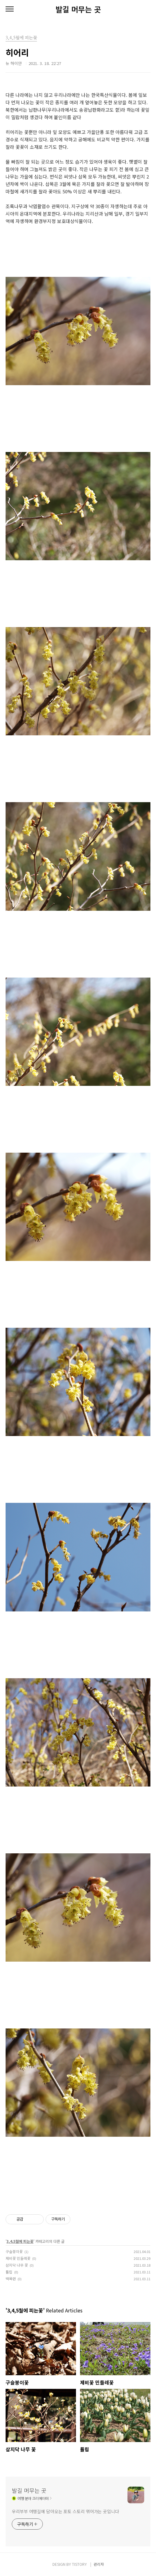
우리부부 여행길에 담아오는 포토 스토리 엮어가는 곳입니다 (65, 2511)
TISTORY (79, 2564)
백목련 (11, 2278)
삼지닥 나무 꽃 (17, 2265)
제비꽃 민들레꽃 (18, 2258)
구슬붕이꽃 (14, 2251)
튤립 (9, 2271)
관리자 (99, 2564)
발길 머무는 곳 (78, 9)
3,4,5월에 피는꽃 (20, 2241)
